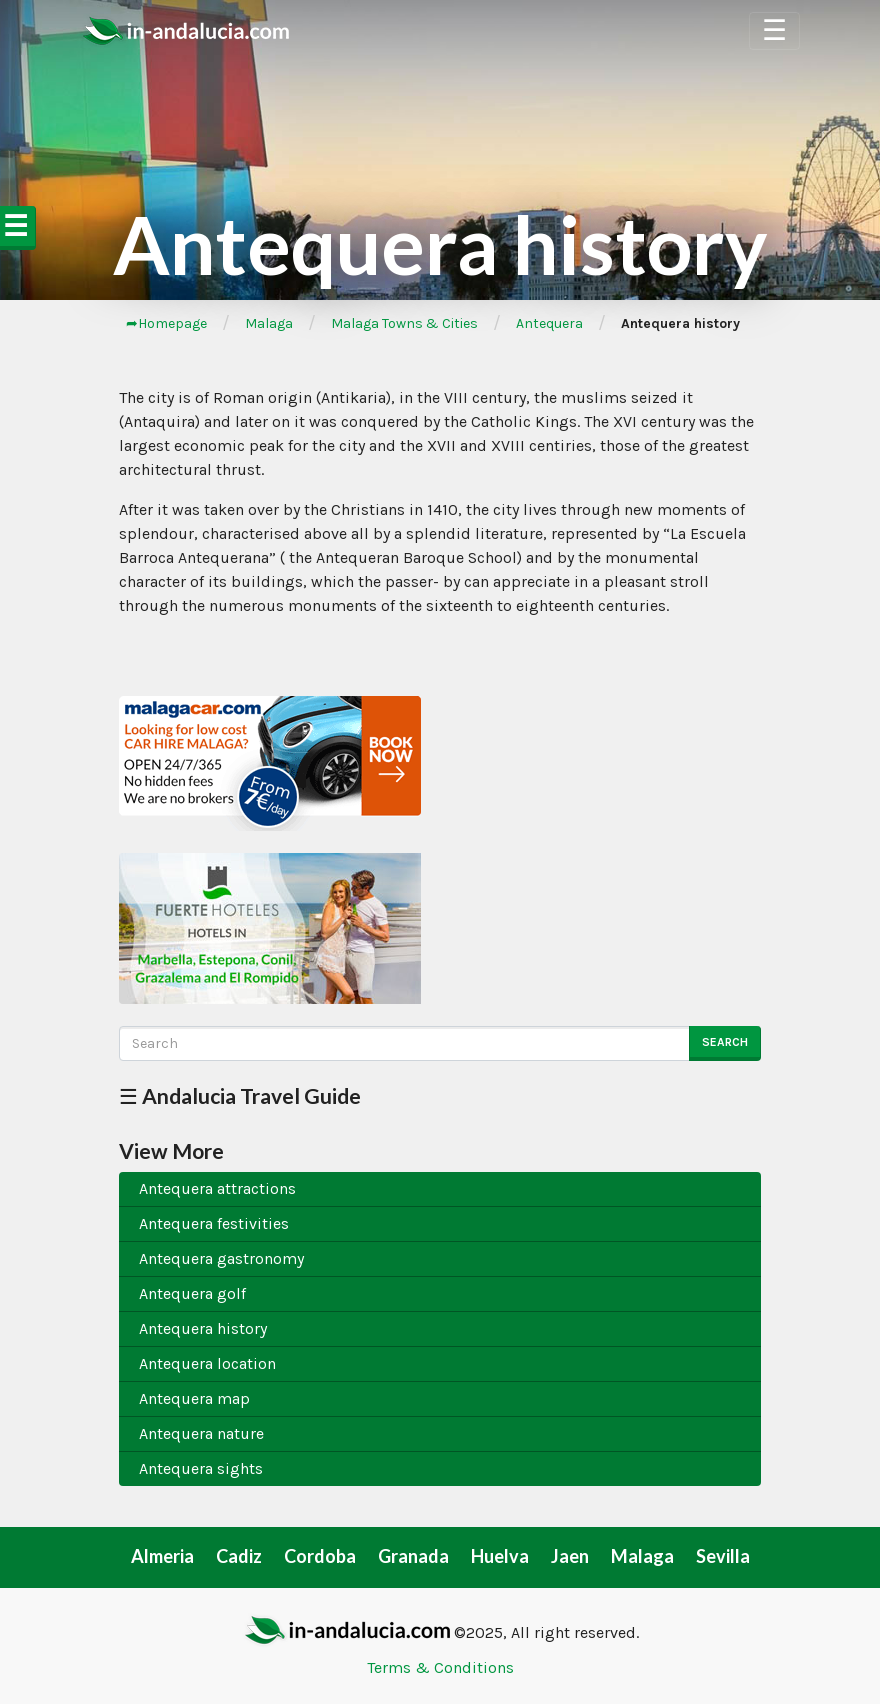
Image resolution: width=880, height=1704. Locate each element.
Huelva (500, 1556)
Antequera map (194, 1398)
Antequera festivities (214, 1223)
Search (725, 1042)
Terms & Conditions (440, 1667)
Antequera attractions (217, 1188)
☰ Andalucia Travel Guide (240, 1095)
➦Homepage (166, 323)
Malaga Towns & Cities (404, 323)
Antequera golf (192, 1293)
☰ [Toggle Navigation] (774, 30)
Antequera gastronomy (221, 1258)
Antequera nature (201, 1433)
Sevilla (723, 1556)
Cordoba (320, 1556)
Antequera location (207, 1363)
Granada (413, 1556)
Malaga (269, 323)
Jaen (570, 1556)
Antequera (549, 323)
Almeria (162, 1556)
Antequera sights (201, 1468)
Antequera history (203, 1328)
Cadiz (239, 1556)
